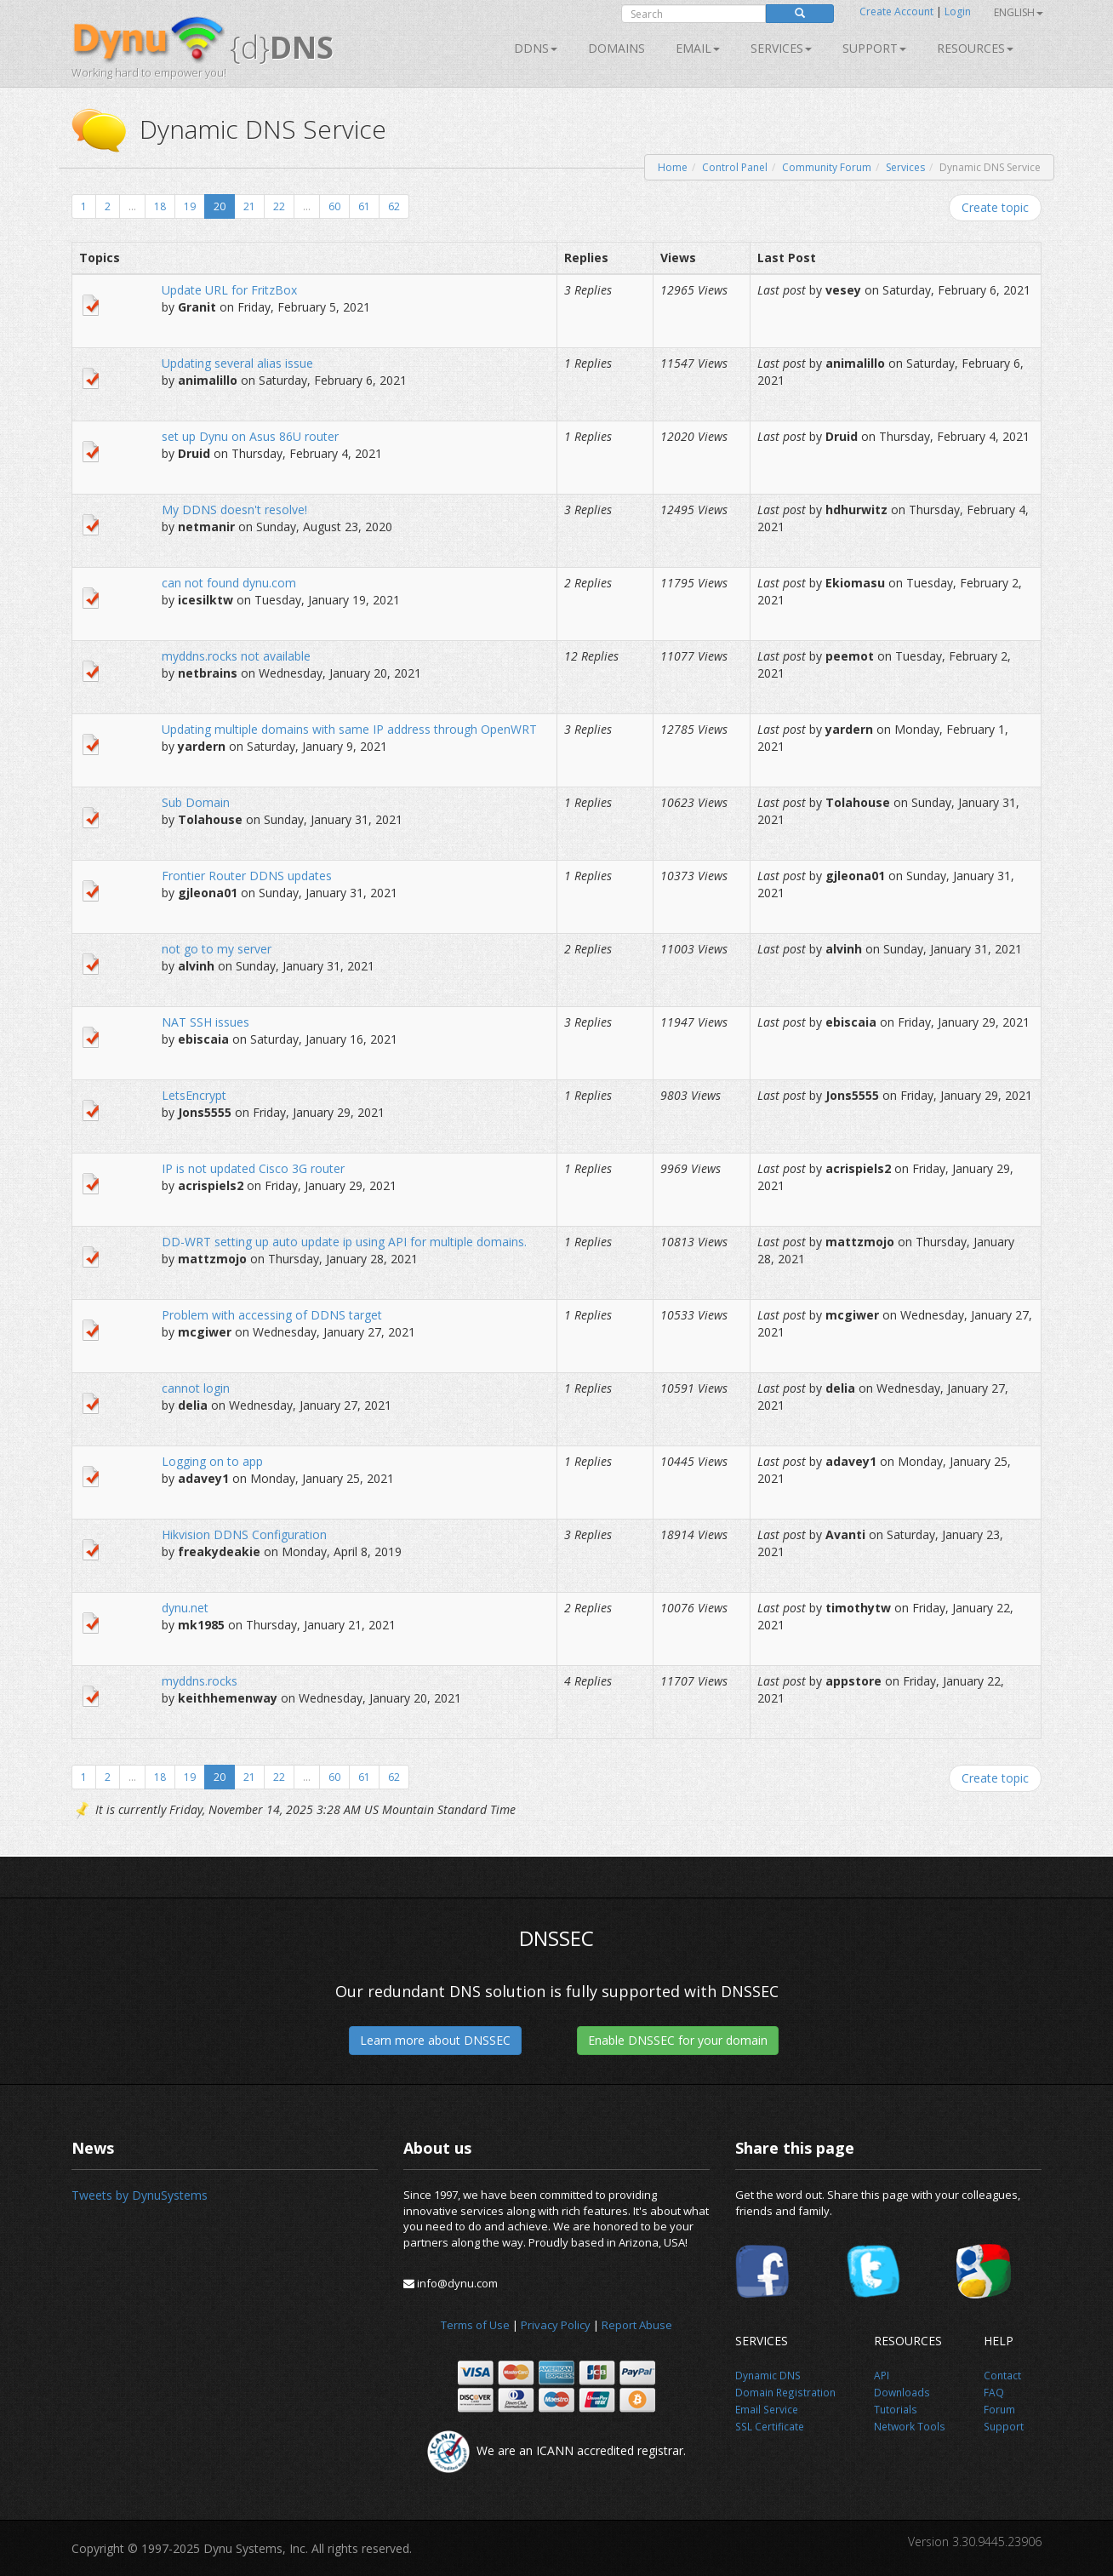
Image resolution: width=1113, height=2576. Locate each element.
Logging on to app (212, 1461)
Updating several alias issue (237, 363)
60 (334, 206)
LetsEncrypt (194, 1095)
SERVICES (781, 48)
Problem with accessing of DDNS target (272, 1315)
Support (874, 48)
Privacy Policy (556, 2325)
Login (958, 11)
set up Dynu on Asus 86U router (250, 436)
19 (190, 206)
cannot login (196, 1388)
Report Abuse (637, 2325)
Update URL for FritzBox (229, 290)
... (132, 206)
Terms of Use (475, 2325)
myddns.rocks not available (236, 656)
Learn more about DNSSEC (435, 2040)
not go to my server (216, 949)
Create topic (995, 207)
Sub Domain (196, 802)
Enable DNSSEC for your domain (678, 2040)
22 (279, 206)
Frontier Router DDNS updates (247, 875)
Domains (616, 48)
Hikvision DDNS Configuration (244, 1534)
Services (905, 167)
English (1018, 12)
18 (160, 206)
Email (698, 48)
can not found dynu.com (229, 583)
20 (219, 206)
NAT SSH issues (205, 1022)
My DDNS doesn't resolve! (234, 509)
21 (249, 206)
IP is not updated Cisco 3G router (253, 1168)
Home (673, 167)
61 (364, 206)
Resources (975, 48)
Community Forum (826, 167)
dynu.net (185, 1608)
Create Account (896, 11)
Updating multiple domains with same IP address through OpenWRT (349, 729)
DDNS (535, 48)
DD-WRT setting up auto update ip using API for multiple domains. (344, 1242)
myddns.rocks (199, 1681)
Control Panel (735, 167)
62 (394, 206)
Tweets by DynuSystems (139, 2195)
